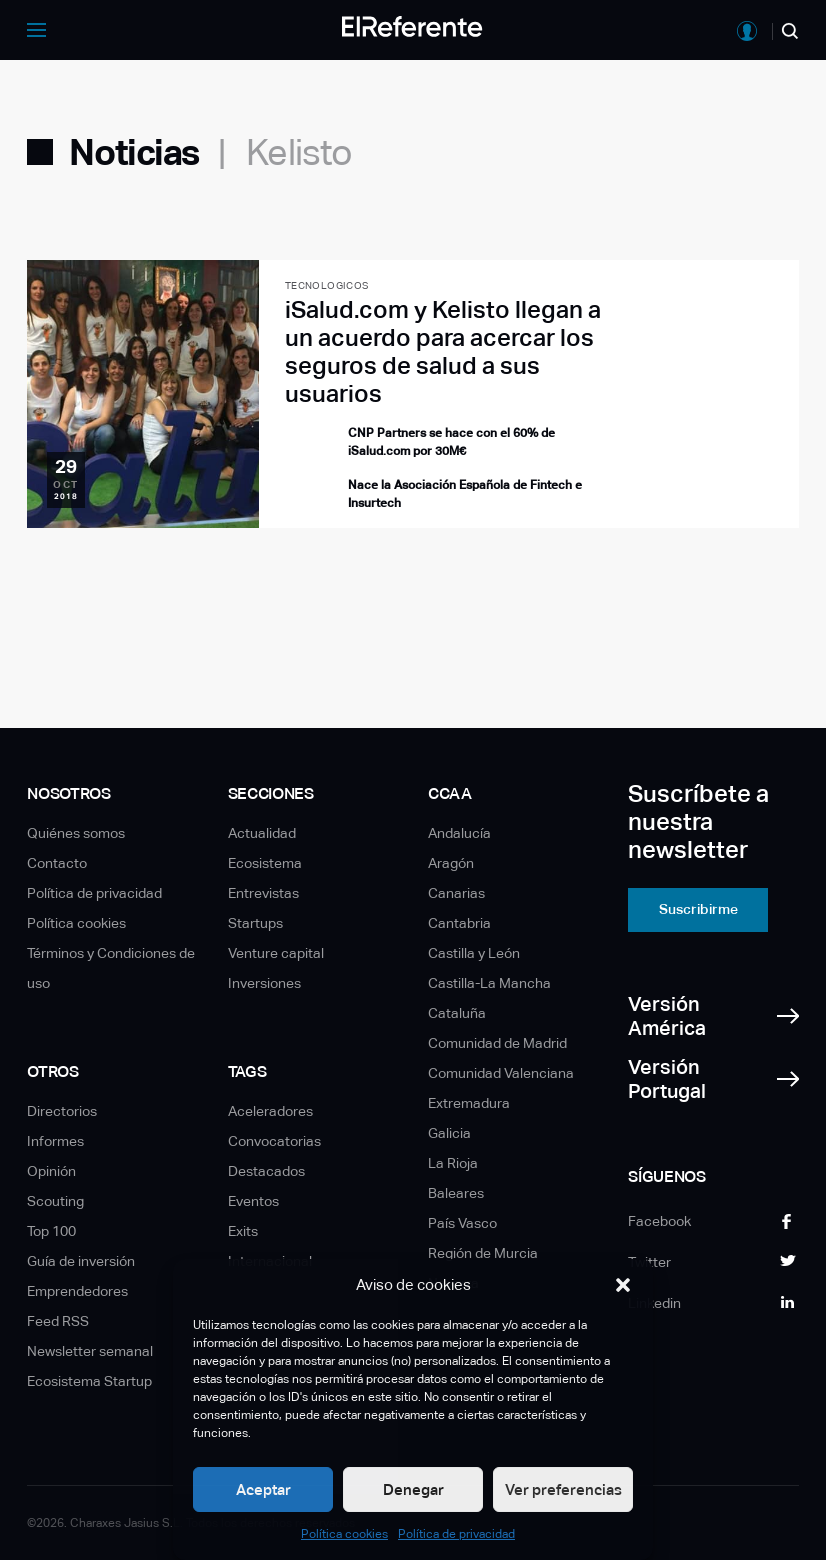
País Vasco (462, 1223)
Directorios (62, 1111)
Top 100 (51, 1231)
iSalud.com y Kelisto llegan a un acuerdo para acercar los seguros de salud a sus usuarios (443, 351)
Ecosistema (265, 863)
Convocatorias (274, 1141)
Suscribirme (698, 909)
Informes (55, 1141)
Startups (255, 923)
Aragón (451, 863)
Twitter (649, 1262)
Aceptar (263, 1489)
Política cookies (344, 1534)
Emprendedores (77, 1291)
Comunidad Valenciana (501, 1073)
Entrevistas (263, 893)
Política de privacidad (456, 1534)
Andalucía (459, 833)
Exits (243, 1231)
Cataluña (457, 1013)
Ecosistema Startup (89, 1381)
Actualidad (262, 833)
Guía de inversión (81, 1261)
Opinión (51, 1171)
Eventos (253, 1201)
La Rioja (453, 1163)
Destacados (266, 1171)
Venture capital (276, 953)
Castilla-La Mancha (489, 983)
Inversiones (264, 983)
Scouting (55, 1201)
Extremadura (469, 1103)
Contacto (57, 863)
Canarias (456, 893)
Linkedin (654, 1303)
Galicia (449, 1133)
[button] (623, 1285)
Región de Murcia (483, 1253)
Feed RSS (58, 1321)
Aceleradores (270, 1111)
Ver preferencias (563, 1489)
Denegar (413, 1489)
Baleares (456, 1193)
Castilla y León (474, 953)
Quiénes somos (76, 833)
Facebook (659, 1221)
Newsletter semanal (90, 1351)
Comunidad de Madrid (497, 1043)
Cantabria (459, 923)
